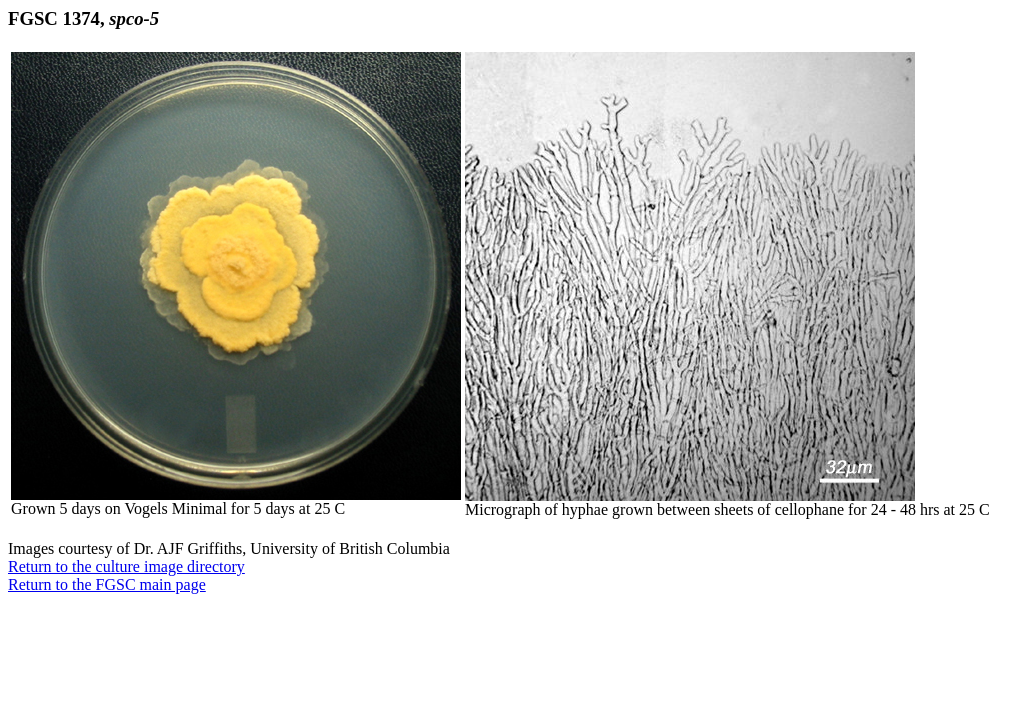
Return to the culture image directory (126, 566)
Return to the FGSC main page (107, 584)
